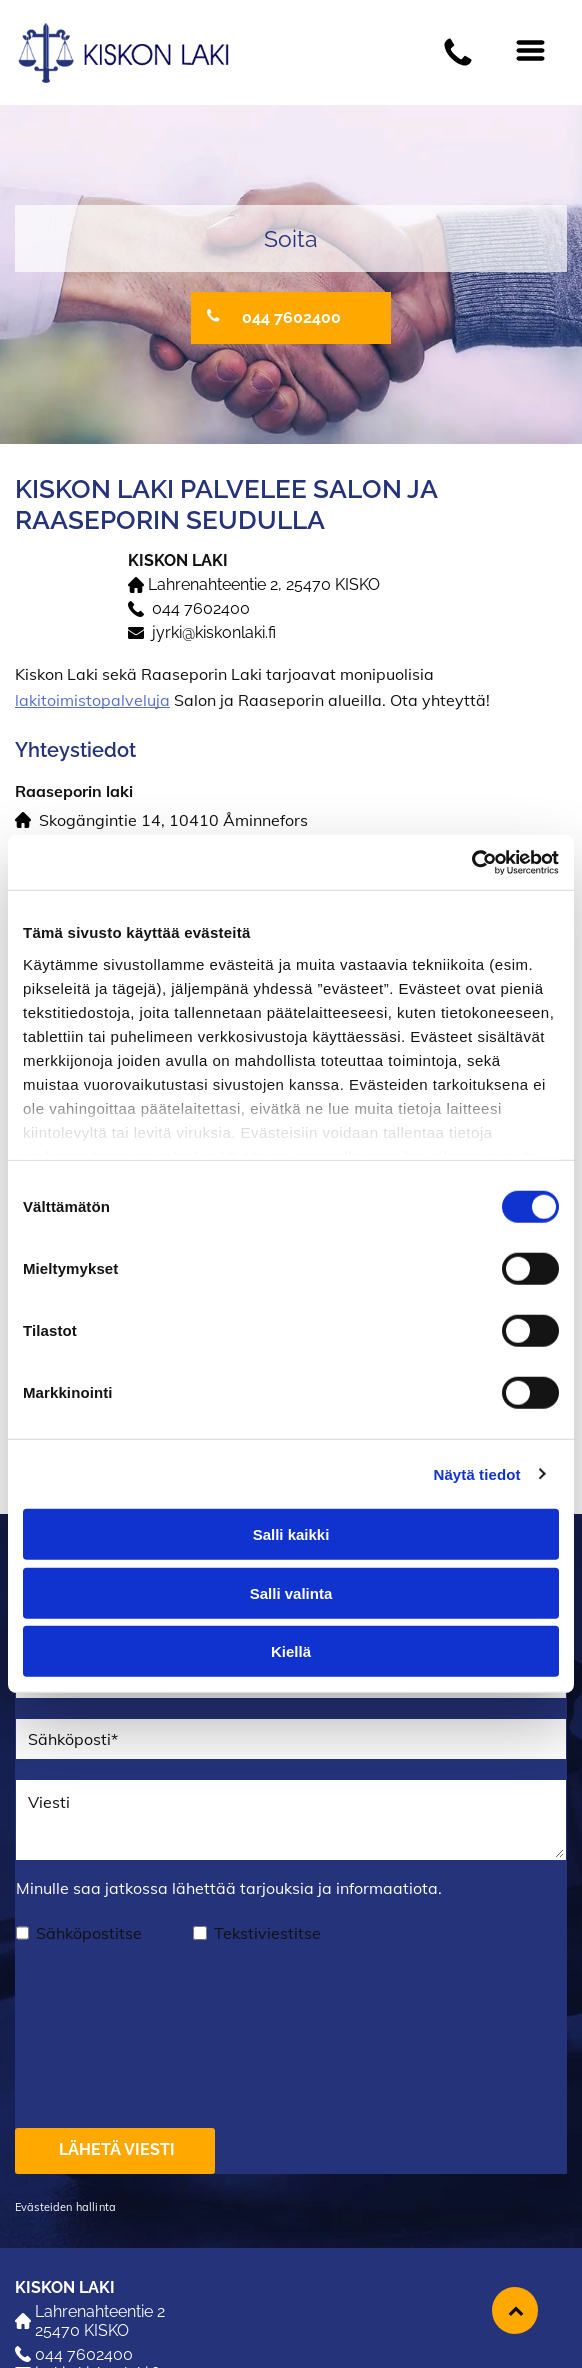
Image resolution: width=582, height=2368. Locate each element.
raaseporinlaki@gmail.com (112, 2328)
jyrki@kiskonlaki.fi (214, 632)
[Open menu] (530, 52)
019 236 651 (58, 2309)
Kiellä (291, 1571)
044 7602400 (201, 608)
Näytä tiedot (477, 1394)
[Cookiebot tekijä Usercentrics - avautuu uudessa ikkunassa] (471, 783)
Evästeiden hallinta (65, 2048)
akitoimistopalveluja (94, 700)
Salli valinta (291, 1513)
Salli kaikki (291, 1454)
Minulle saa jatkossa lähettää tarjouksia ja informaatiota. (229, 1888)
